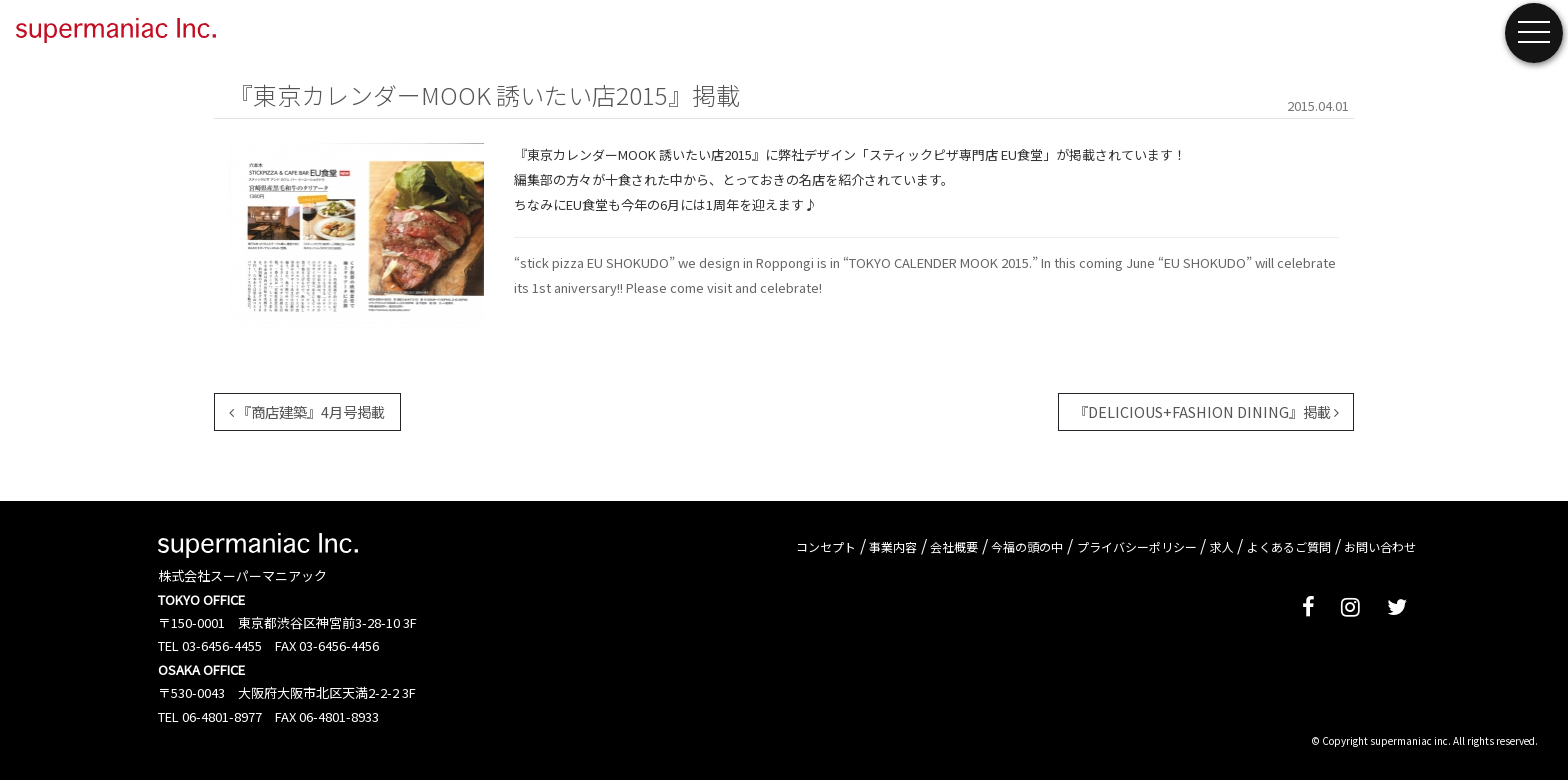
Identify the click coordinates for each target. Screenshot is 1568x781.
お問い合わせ (1380, 546)
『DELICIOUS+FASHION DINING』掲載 (1206, 411)
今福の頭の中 (1027, 546)
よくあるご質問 (1289, 546)
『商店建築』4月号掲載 (307, 411)
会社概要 (954, 546)
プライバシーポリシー (1137, 546)
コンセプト (826, 546)
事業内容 (893, 546)
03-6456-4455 (222, 645)
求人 (1222, 546)
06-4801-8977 (222, 716)
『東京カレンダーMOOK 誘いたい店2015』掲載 (484, 94)
